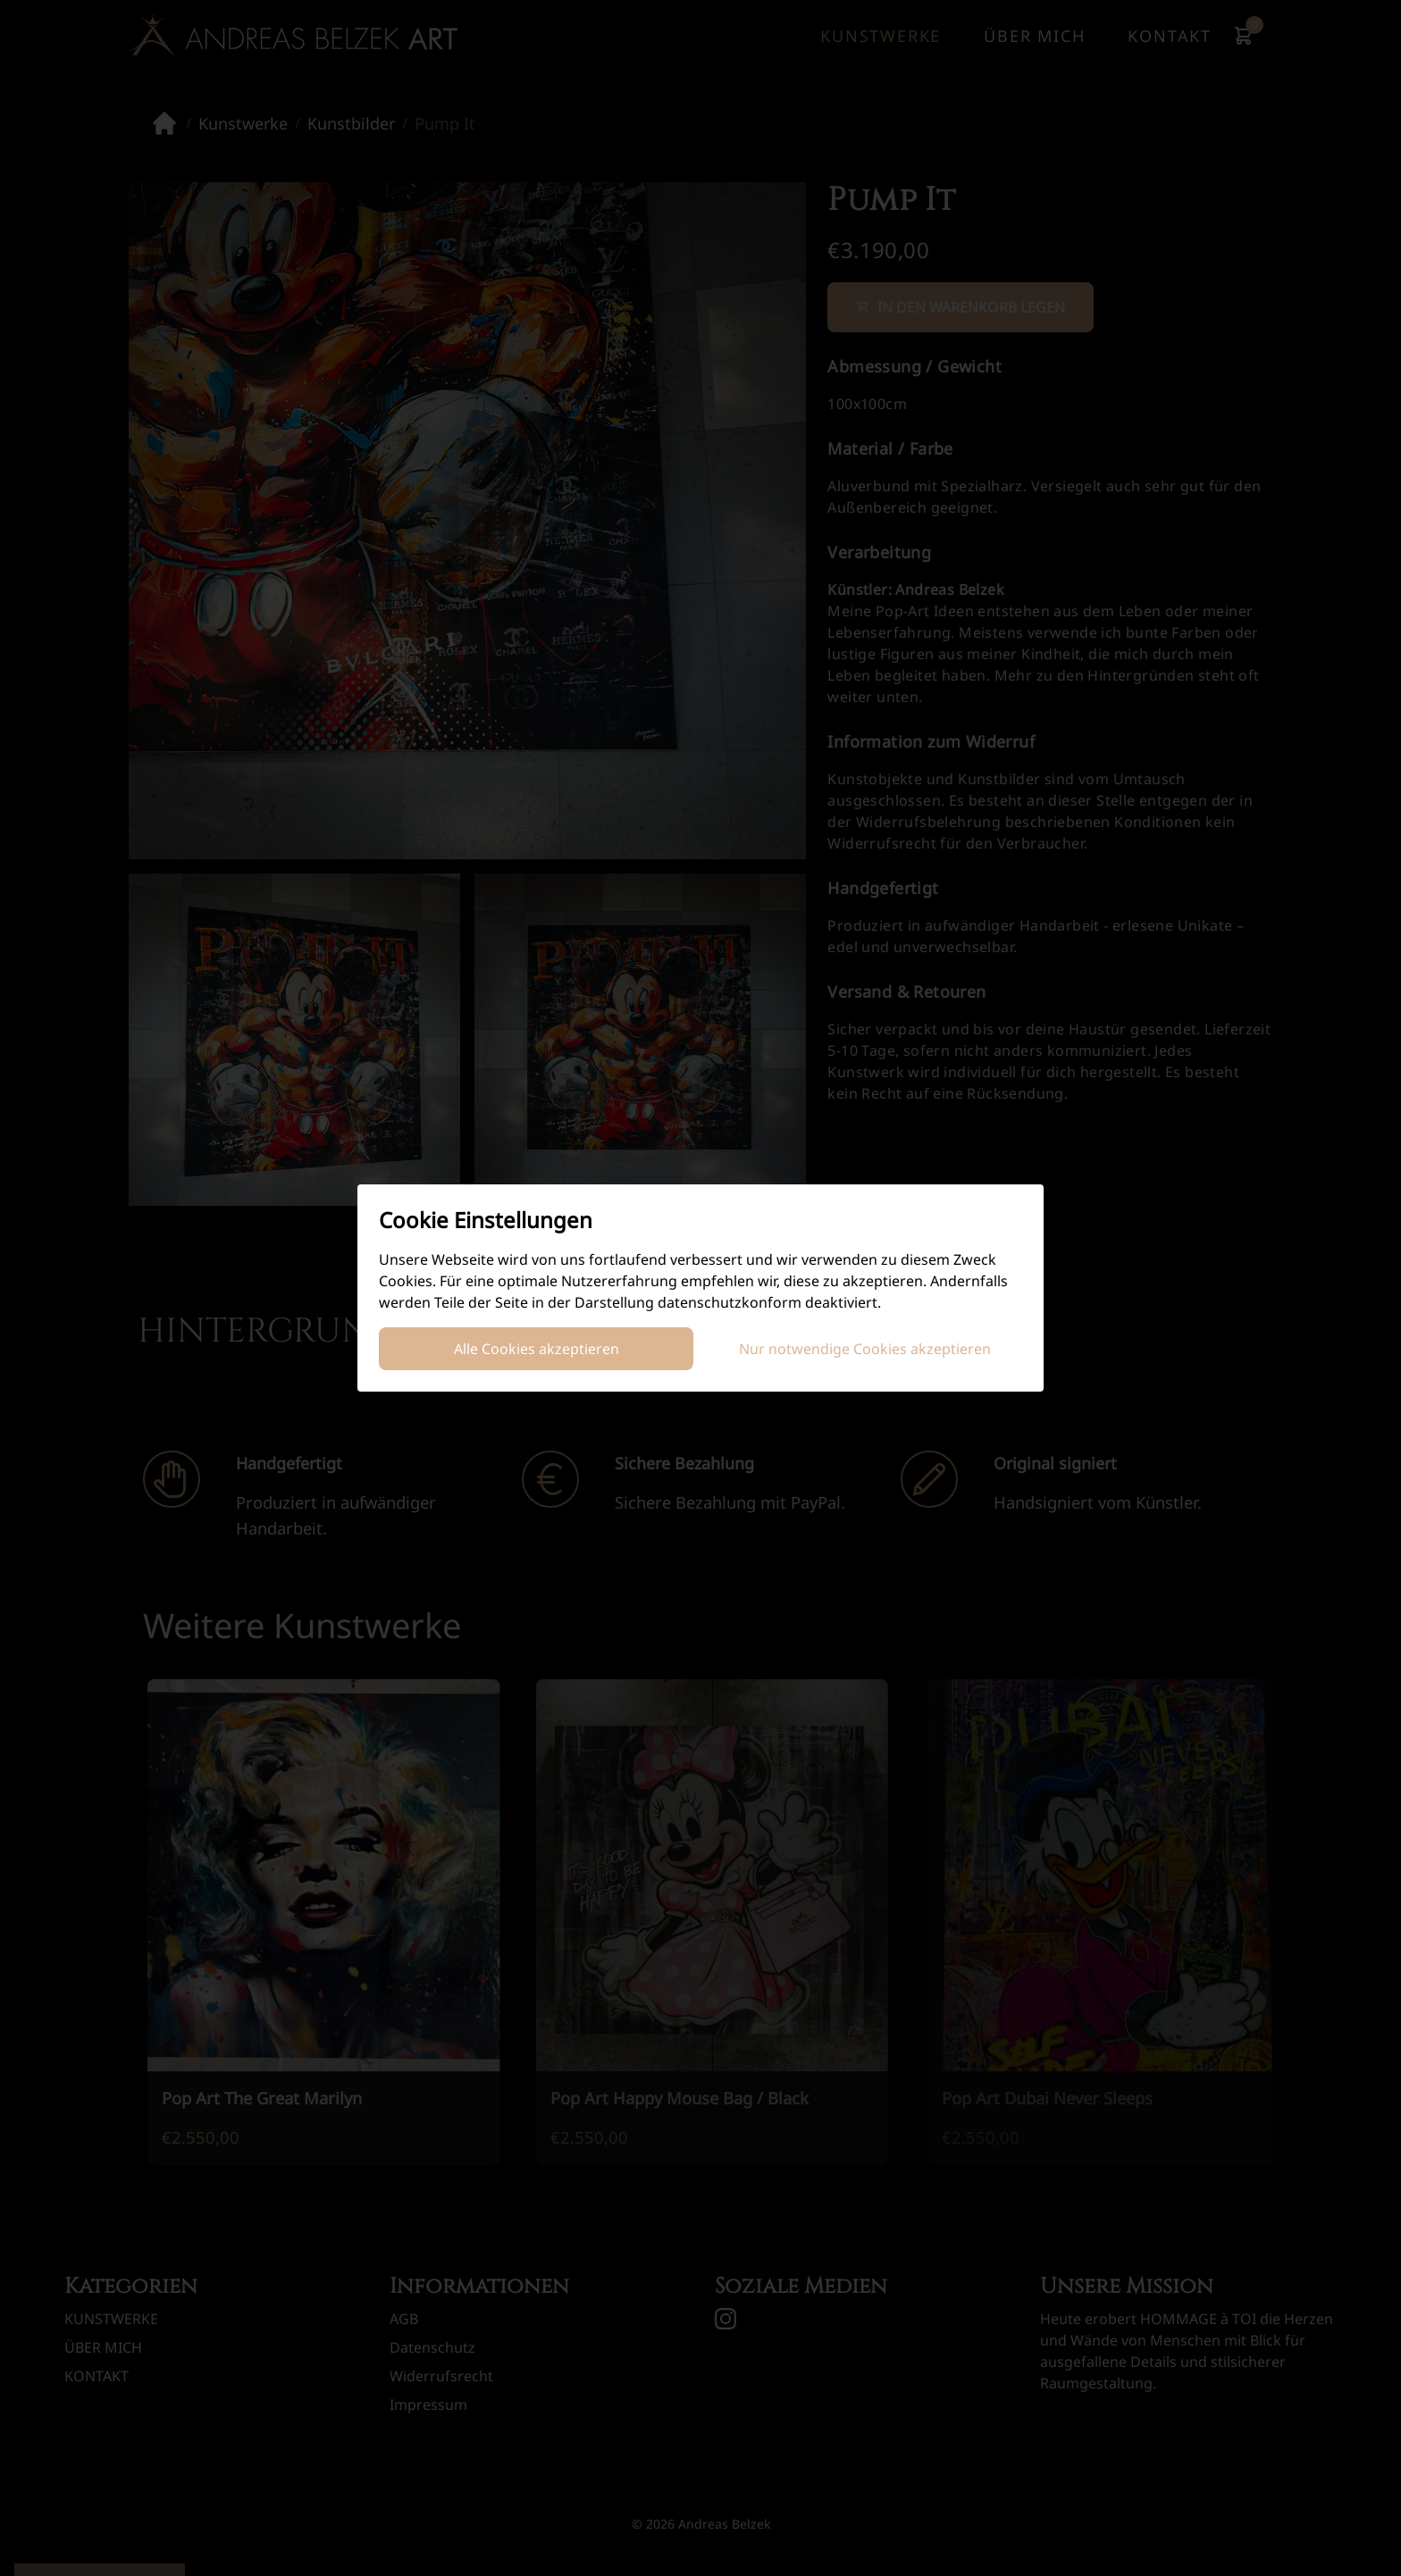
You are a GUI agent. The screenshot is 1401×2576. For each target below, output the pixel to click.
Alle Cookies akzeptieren (536, 1349)
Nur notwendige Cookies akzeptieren (865, 1349)
